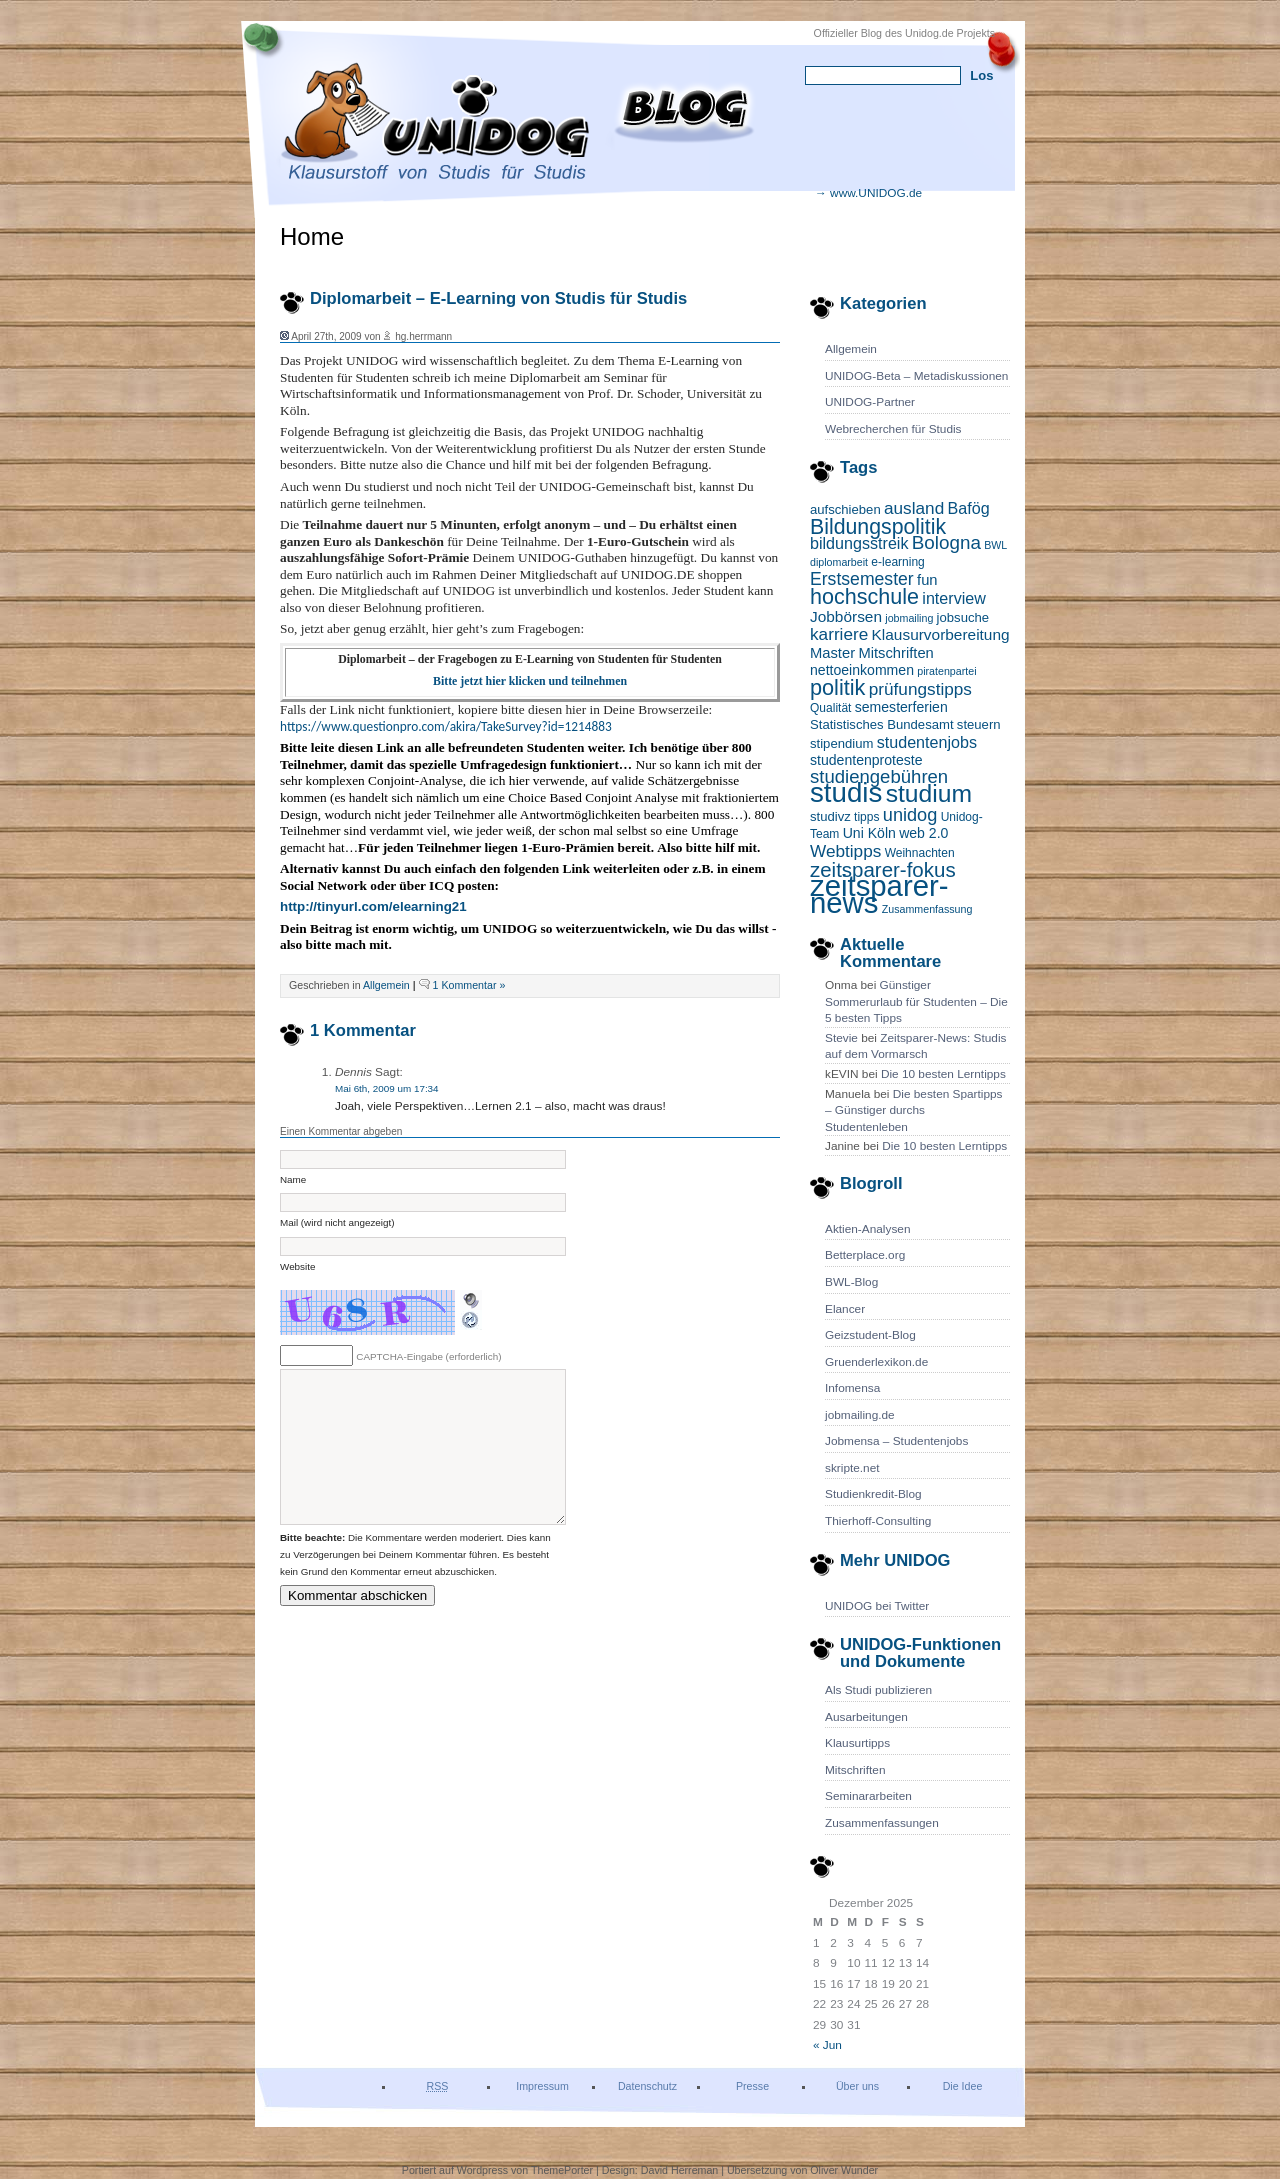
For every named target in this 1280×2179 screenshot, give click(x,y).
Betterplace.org (865, 1255)
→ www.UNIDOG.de (868, 193)
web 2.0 (923, 833)
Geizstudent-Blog (870, 1335)
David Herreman (681, 2170)
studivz (830, 816)
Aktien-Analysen (867, 1229)
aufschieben (845, 509)
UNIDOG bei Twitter (877, 1606)
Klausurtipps (857, 1743)
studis (846, 792)
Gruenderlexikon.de (876, 1362)
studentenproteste (866, 760)
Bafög (969, 508)
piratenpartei (946, 671)
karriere (839, 634)
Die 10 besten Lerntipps (943, 1074)
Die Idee (963, 2086)
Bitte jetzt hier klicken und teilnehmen (530, 681)
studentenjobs (927, 742)
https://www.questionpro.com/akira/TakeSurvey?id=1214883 (446, 726)
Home (312, 237)
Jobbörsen (846, 616)
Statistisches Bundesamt (882, 724)
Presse (752, 2086)
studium (929, 793)
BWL (995, 545)
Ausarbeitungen (866, 1717)
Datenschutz (647, 2086)
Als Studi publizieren (878, 1690)
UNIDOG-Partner (870, 402)
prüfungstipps (920, 689)
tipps (866, 817)
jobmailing (909, 618)
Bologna (946, 542)
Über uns (857, 2086)
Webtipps (845, 851)
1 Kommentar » (469, 985)
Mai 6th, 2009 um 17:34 (387, 1088)
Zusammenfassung (927, 909)
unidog (910, 815)
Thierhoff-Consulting (878, 1521)
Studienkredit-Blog (873, 1494)
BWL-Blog (851, 1282)
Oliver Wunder (844, 2170)
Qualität (830, 708)
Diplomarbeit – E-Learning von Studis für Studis (498, 298)
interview (954, 598)
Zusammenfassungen (882, 1823)
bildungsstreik (859, 543)
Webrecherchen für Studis (893, 429)
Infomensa (852, 1388)
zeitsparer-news (879, 894)
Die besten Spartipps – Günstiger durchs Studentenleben (914, 1110)
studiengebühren (879, 776)
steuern (979, 724)
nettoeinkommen (862, 670)
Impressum (542, 2086)
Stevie (841, 1038)
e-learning (897, 562)
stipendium (841, 743)
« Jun (827, 2045)
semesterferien (901, 707)
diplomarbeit (839, 562)
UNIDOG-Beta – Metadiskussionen (916, 376)
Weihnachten (920, 853)
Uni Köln (869, 833)
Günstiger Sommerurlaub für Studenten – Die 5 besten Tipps (916, 1001)
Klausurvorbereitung (941, 634)
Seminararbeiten (868, 1796)
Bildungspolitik (878, 527)
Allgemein (851, 349)
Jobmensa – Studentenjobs (896, 1441)
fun (927, 580)
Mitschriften (895, 653)
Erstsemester (862, 579)
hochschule (864, 596)
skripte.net (852, 1468)
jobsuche (963, 617)
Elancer (845, 1309)
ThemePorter (562, 2170)
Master (832, 653)
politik (837, 687)
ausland (914, 508)
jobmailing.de (860, 1415)
